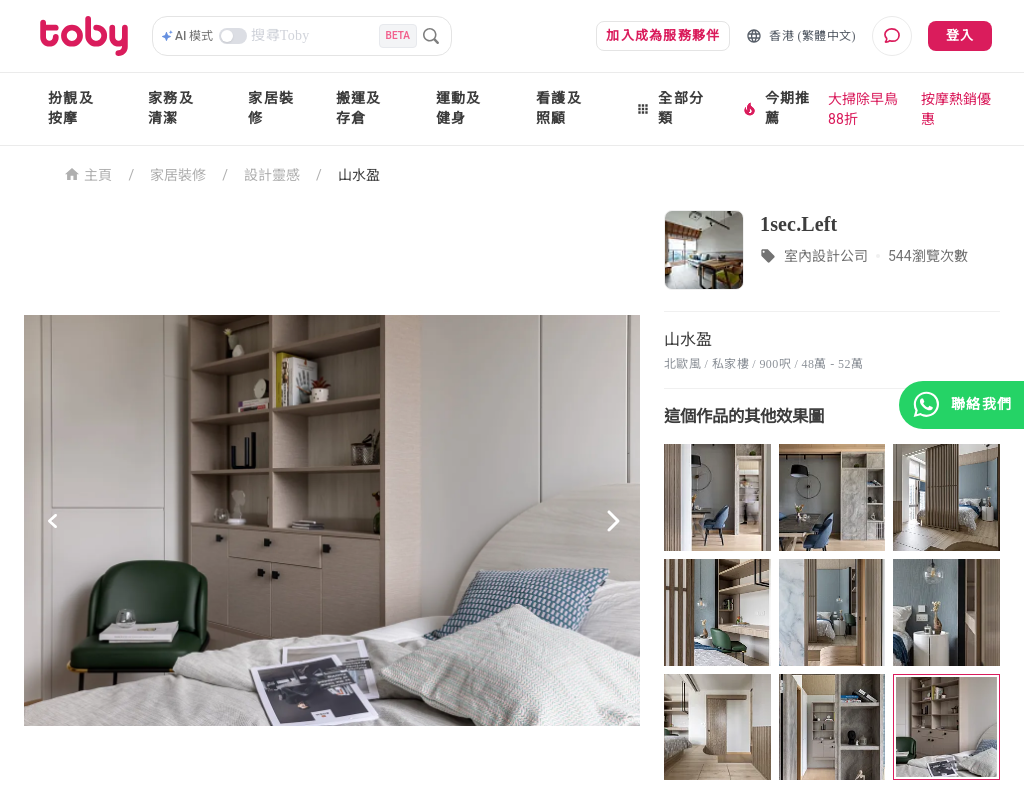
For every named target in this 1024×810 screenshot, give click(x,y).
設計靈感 (272, 175)
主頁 (88, 173)
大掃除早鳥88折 (863, 109)
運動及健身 (459, 108)
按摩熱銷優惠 (956, 109)
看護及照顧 (559, 108)
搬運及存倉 (359, 108)
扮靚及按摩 (71, 108)
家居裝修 (271, 108)
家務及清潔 (171, 108)
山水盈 (359, 175)
